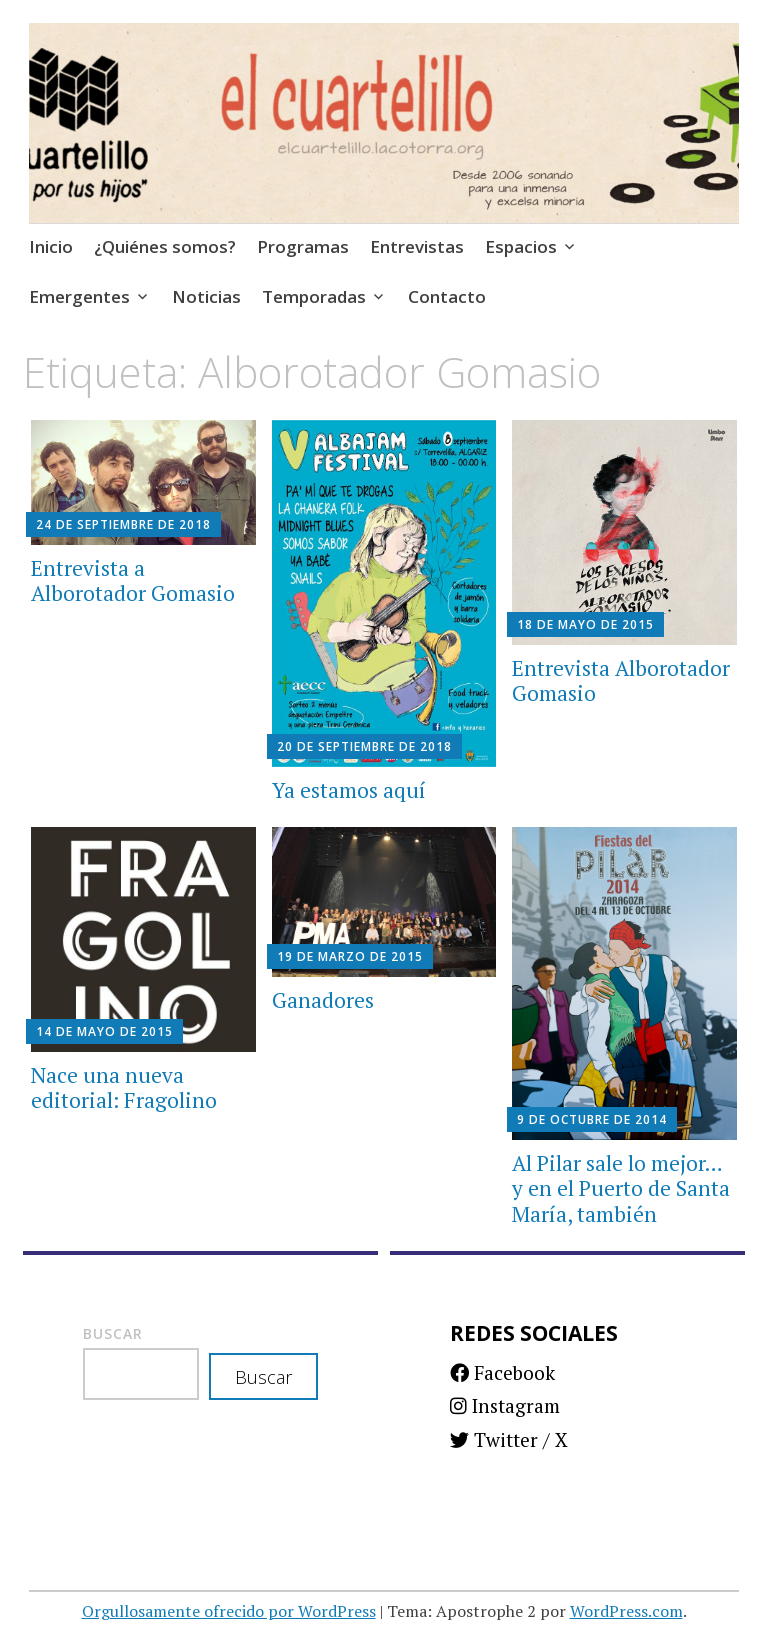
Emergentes (79, 296)
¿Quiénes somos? (165, 246)
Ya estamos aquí (349, 790)
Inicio (51, 246)
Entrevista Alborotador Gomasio (621, 680)
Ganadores (323, 1000)
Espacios (521, 246)
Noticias (206, 296)
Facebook (502, 1372)
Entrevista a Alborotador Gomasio (133, 580)
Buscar (113, 1333)
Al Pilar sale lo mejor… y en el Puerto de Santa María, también (621, 1188)
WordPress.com (626, 1611)
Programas (303, 246)
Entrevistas (417, 246)
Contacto (447, 296)
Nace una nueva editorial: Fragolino (124, 1087)
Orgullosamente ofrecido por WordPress (229, 1611)
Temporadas (314, 296)
